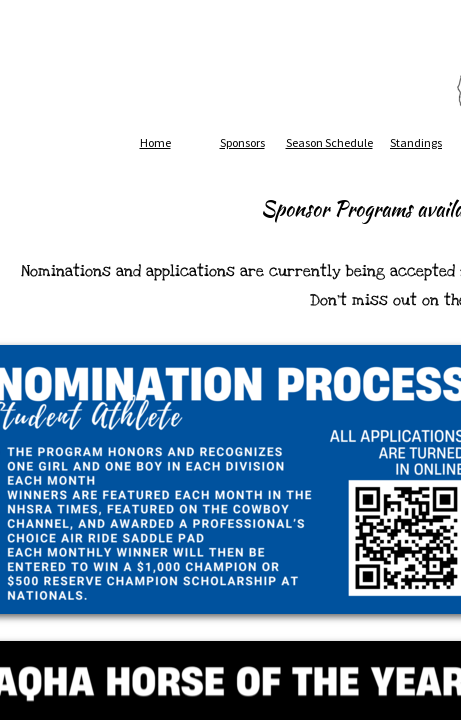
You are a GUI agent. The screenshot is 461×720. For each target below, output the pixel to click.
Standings (416, 142)
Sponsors (242, 142)
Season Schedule (329, 142)
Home (155, 142)
